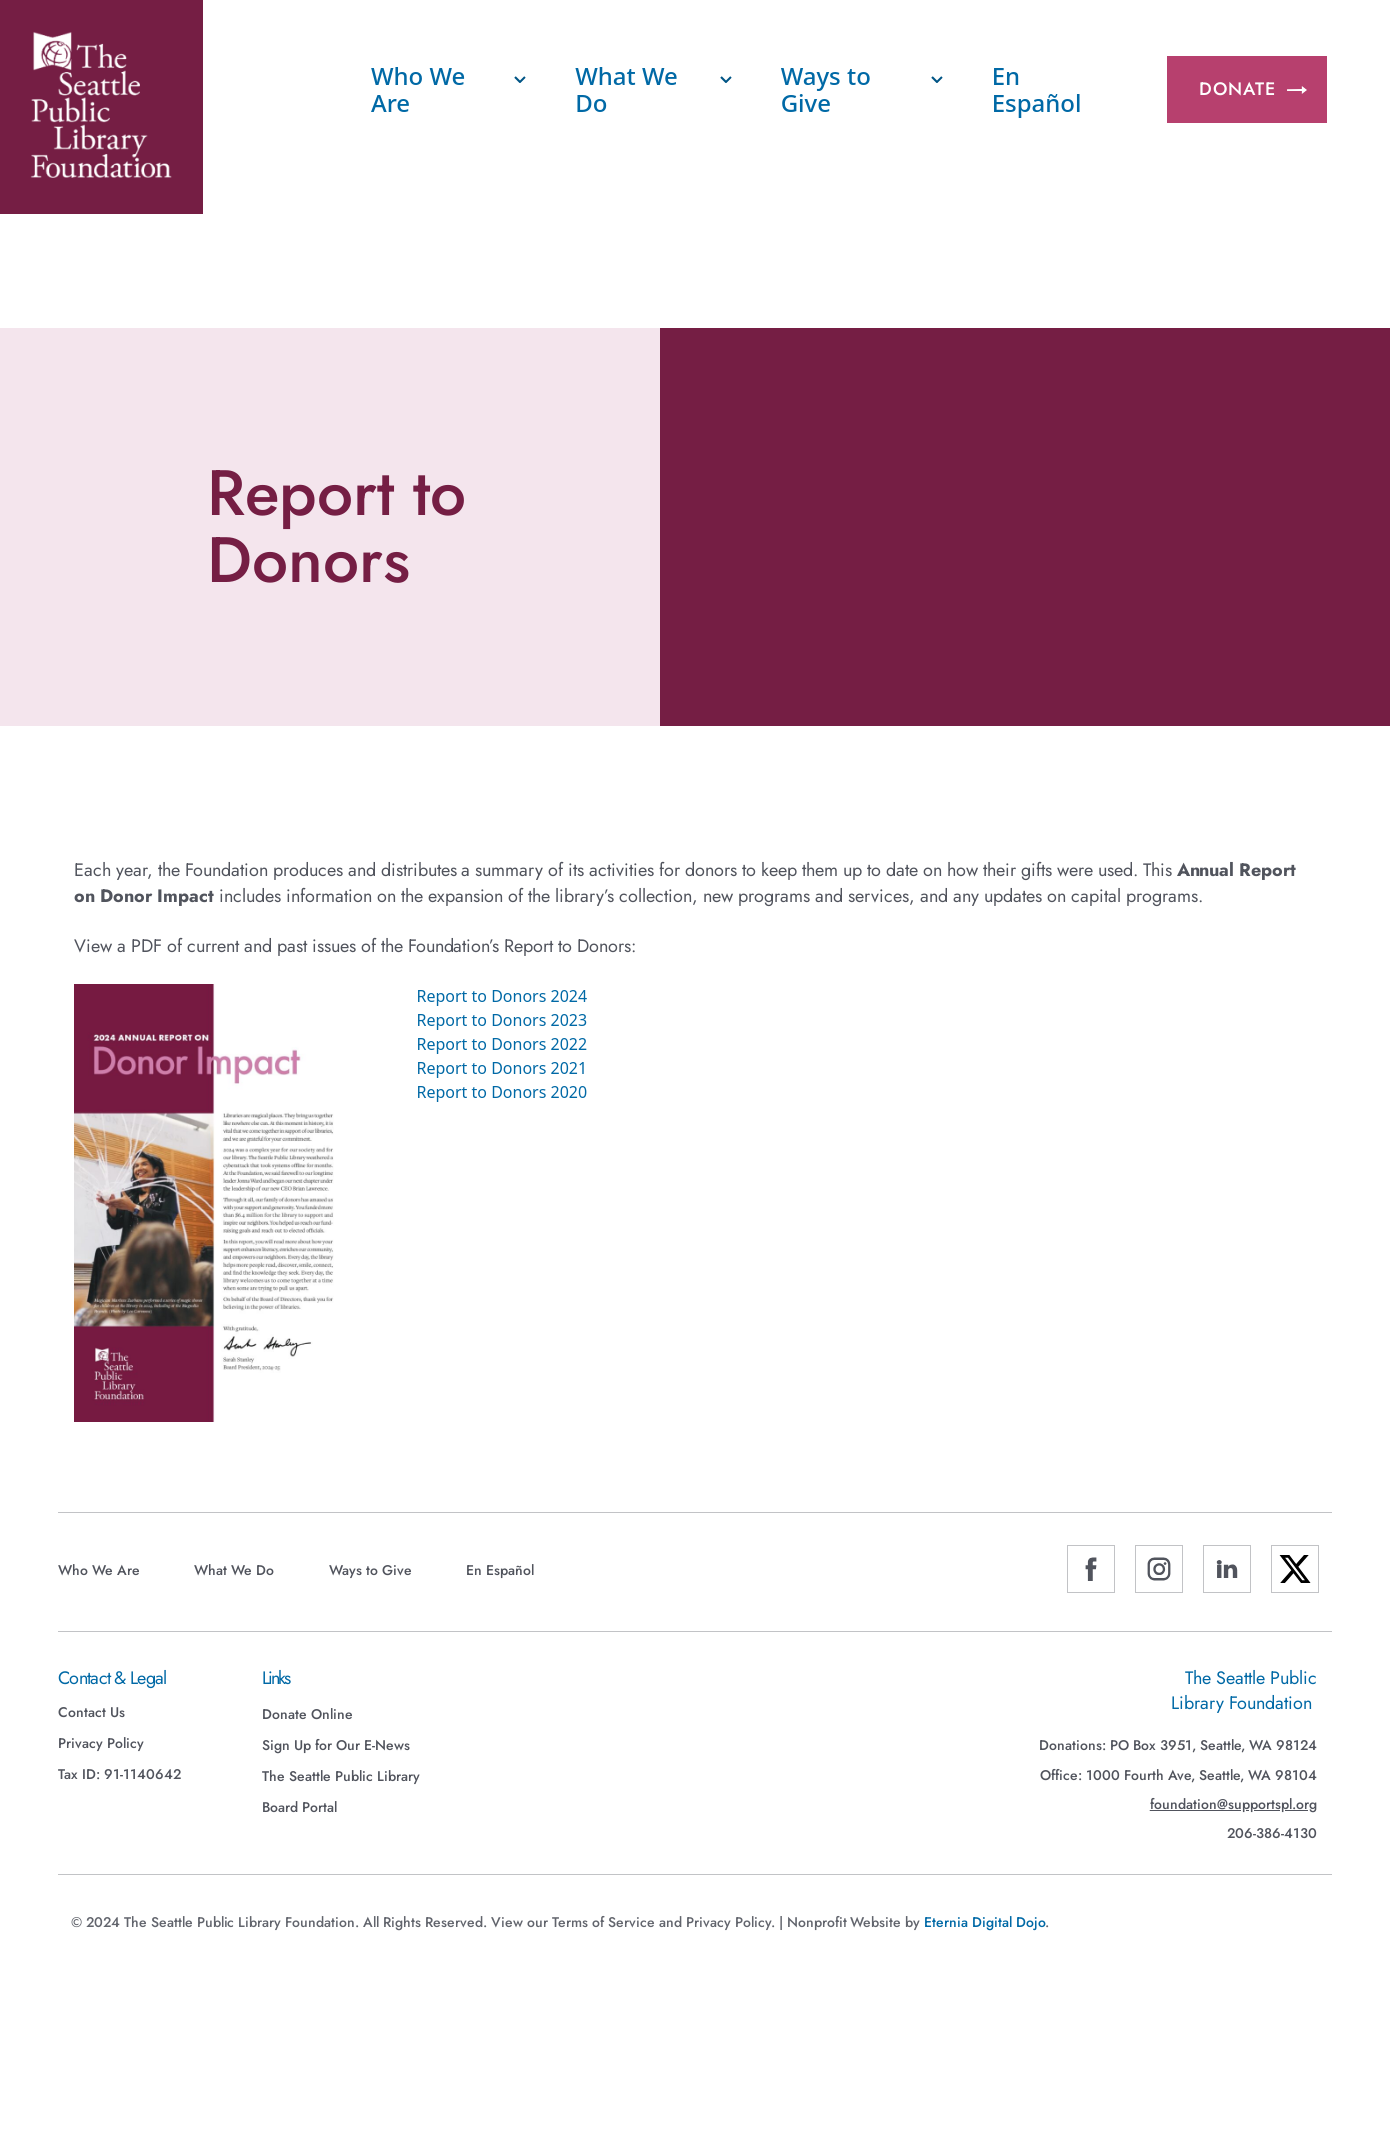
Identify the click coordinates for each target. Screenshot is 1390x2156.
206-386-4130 (1272, 1833)
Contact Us (91, 1712)
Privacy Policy (101, 1743)
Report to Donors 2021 (502, 1068)
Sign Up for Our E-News (336, 1745)
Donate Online (307, 1714)
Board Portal (299, 1807)
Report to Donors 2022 (502, 1044)
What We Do (626, 88)
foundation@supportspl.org (1233, 1804)
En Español (1037, 88)
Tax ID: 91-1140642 (119, 1774)
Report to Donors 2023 (502, 1020)
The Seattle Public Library (341, 1776)
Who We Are (418, 88)
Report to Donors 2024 (502, 996)
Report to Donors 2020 (502, 1092)
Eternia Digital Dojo (984, 1922)
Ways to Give (826, 88)
